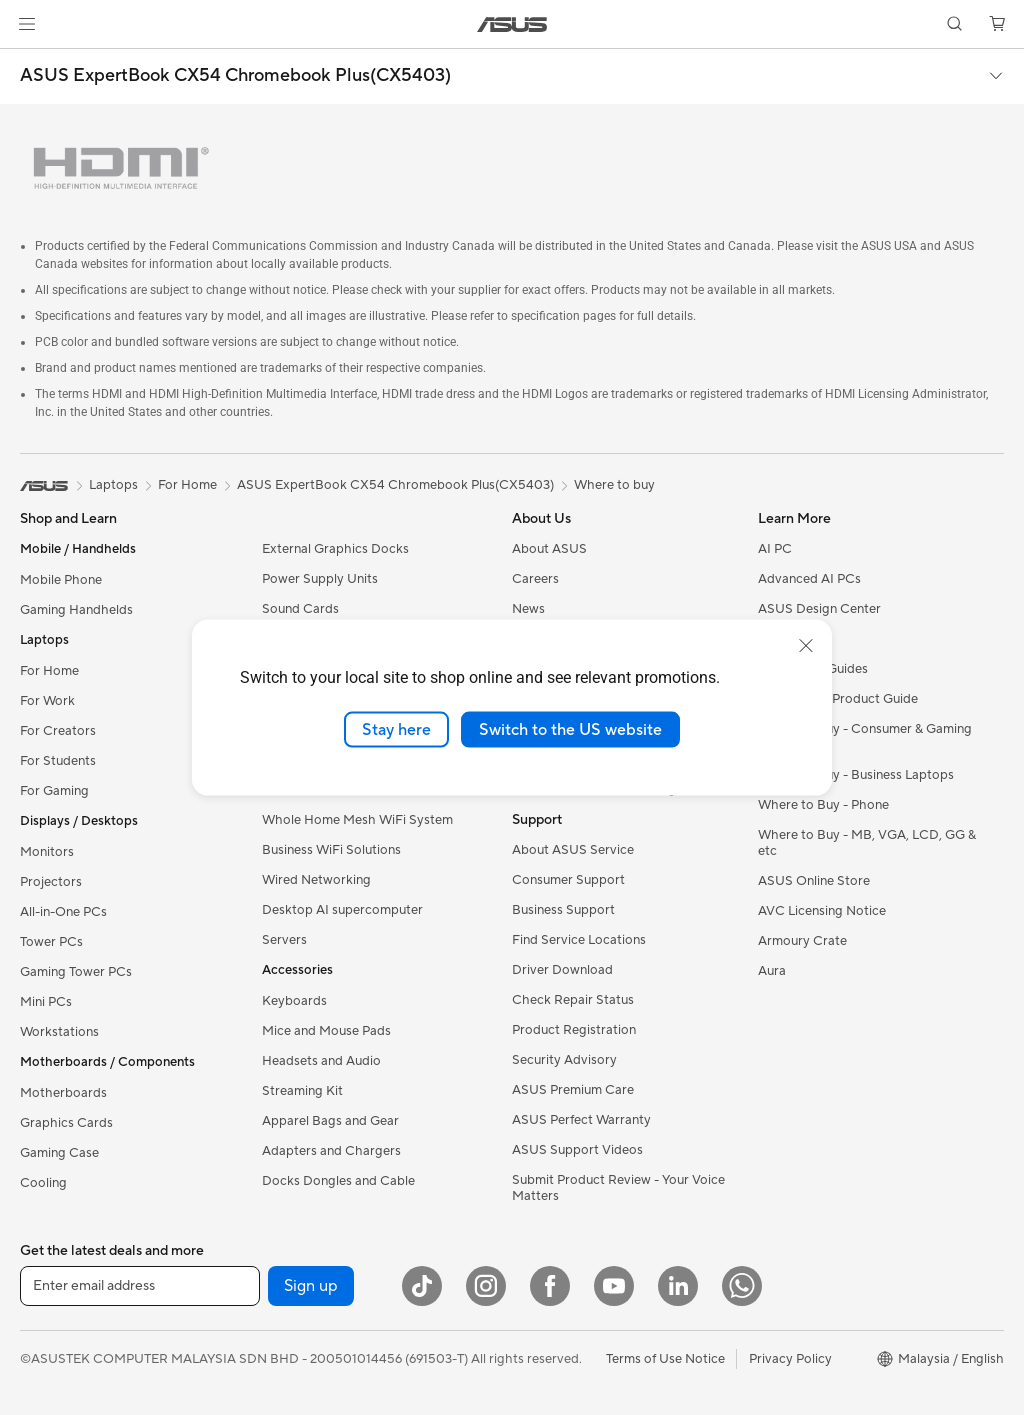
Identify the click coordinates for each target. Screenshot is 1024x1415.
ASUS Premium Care (573, 1090)
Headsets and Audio (321, 1061)
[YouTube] (614, 1286)
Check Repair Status (573, 1000)
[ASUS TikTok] (422, 1286)
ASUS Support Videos (577, 1150)
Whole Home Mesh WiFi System (357, 820)
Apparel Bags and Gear (330, 1121)
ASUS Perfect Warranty (581, 1120)
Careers (535, 579)
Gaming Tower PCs (76, 972)
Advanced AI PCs (809, 579)
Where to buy (614, 485)
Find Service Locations (579, 940)
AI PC (775, 549)
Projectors (51, 882)
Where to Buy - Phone (823, 805)
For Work (47, 701)
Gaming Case (59, 1153)
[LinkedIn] (678, 1286)
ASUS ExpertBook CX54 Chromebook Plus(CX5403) (235, 76)
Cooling (43, 1183)
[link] (512, 24)
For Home (49, 671)
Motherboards (63, 1093)
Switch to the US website (570, 729)
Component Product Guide (838, 699)
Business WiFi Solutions (331, 850)
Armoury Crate (802, 941)
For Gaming (54, 791)
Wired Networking (316, 880)
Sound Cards (300, 609)
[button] (27, 24)
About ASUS (549, 549)
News (528, 609)
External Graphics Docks (335, 549)
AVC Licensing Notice (822, 911)
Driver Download (562, 970)
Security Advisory (564, 1060)
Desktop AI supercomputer (342, 910)
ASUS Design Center (819, 609)
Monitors (47, 852)
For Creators (58, 731)
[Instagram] (486, 1286)
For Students (58, 761)
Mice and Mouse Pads (326, 1031)
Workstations (59, 1032)
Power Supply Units (320, 579)
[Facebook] (550, 1286)
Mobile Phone (61, 580)
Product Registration (574, 1030)
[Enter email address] (140, 1286)
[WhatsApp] (742, 1286)
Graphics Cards (66, 1123)
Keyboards (294, 1001)
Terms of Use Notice (665, 1359)
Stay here (396, 729)
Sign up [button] (311, 1286)
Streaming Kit (302, 1091)
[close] (806, 645)
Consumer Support (568, 880)
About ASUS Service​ (573, 850)
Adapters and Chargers (331, 1151)
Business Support (563, 910)
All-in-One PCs (63, 912)
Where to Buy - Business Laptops (856, 775)
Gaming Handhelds (76, 610)
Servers (284, 940)
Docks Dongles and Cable (338, 1181)
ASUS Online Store (814, 881)
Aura (772, 971)
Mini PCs (46, 1002)
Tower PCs (51, 942)
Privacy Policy (790, 1359)
